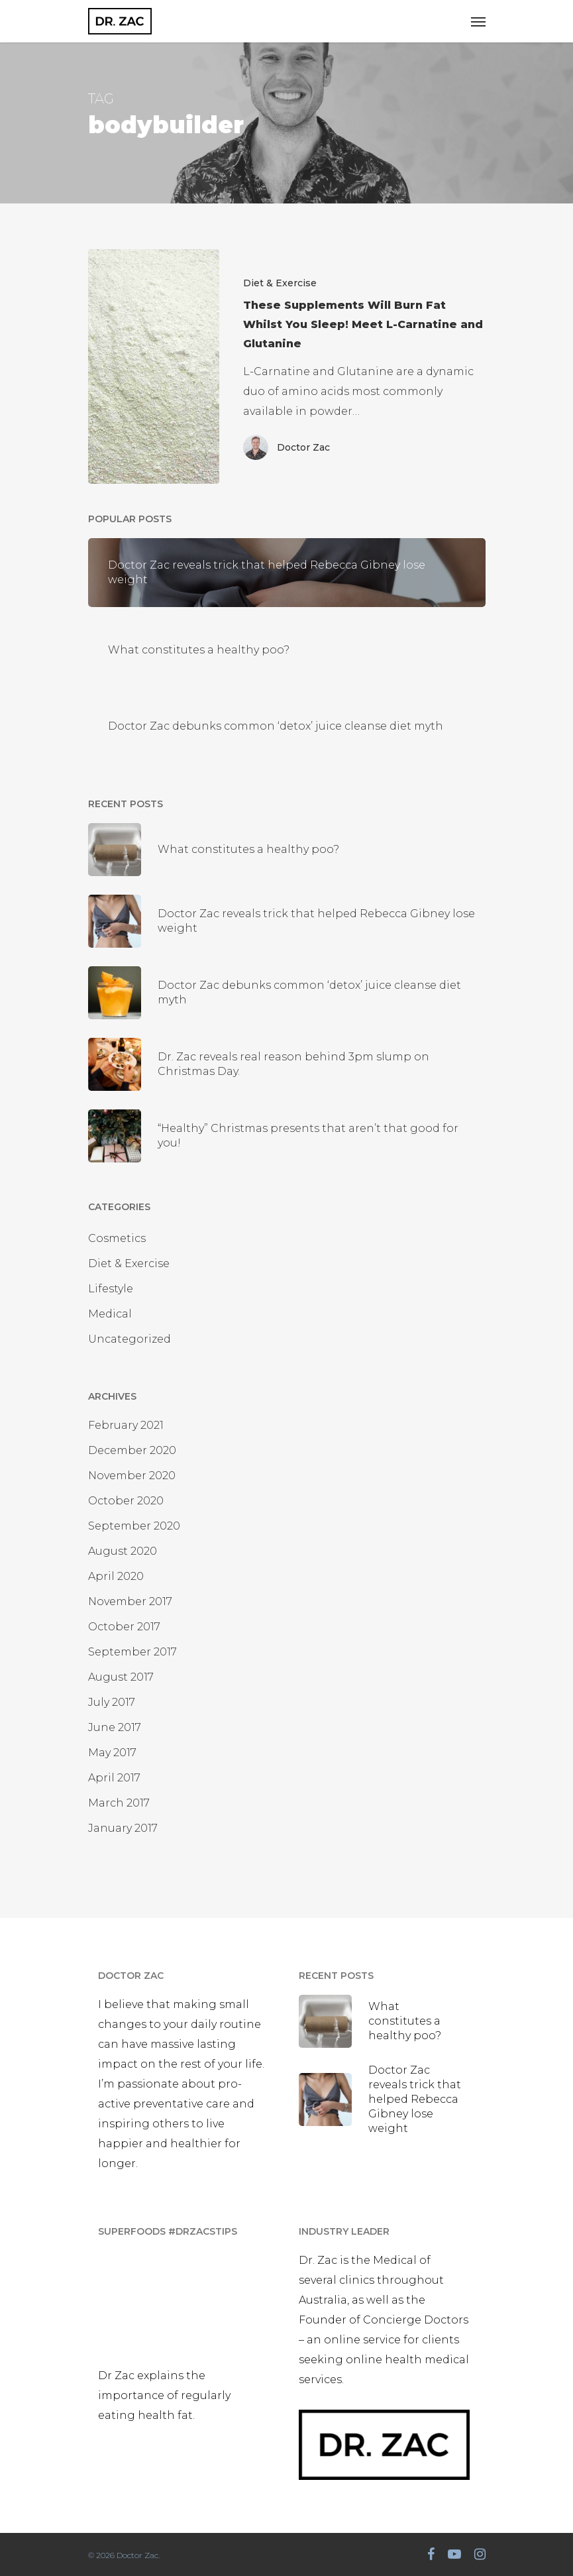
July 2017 (111, 1702)
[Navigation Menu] (478, 21)
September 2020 (134, 1526)
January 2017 (123, 1828)
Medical (110, 1314)
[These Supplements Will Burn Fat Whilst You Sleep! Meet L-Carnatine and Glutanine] (153, 366)
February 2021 (126, 1425)
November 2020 (132, 1475)
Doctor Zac (303, 447)
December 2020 (132, 1450)
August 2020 (122, 1551)
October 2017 (124, 1626)
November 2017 (130, 1601)
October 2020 (126, 1500)
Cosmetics (117, 1238)
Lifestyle (110, 1288)
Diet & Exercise (280, 283)
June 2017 (114, 1727)
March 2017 (119, 1803)
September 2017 (132, 1652)
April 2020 (116, 1576)
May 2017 (112, 1752)
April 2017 (114, 1777)
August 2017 (121, 1677)
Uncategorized (129, 1339)
